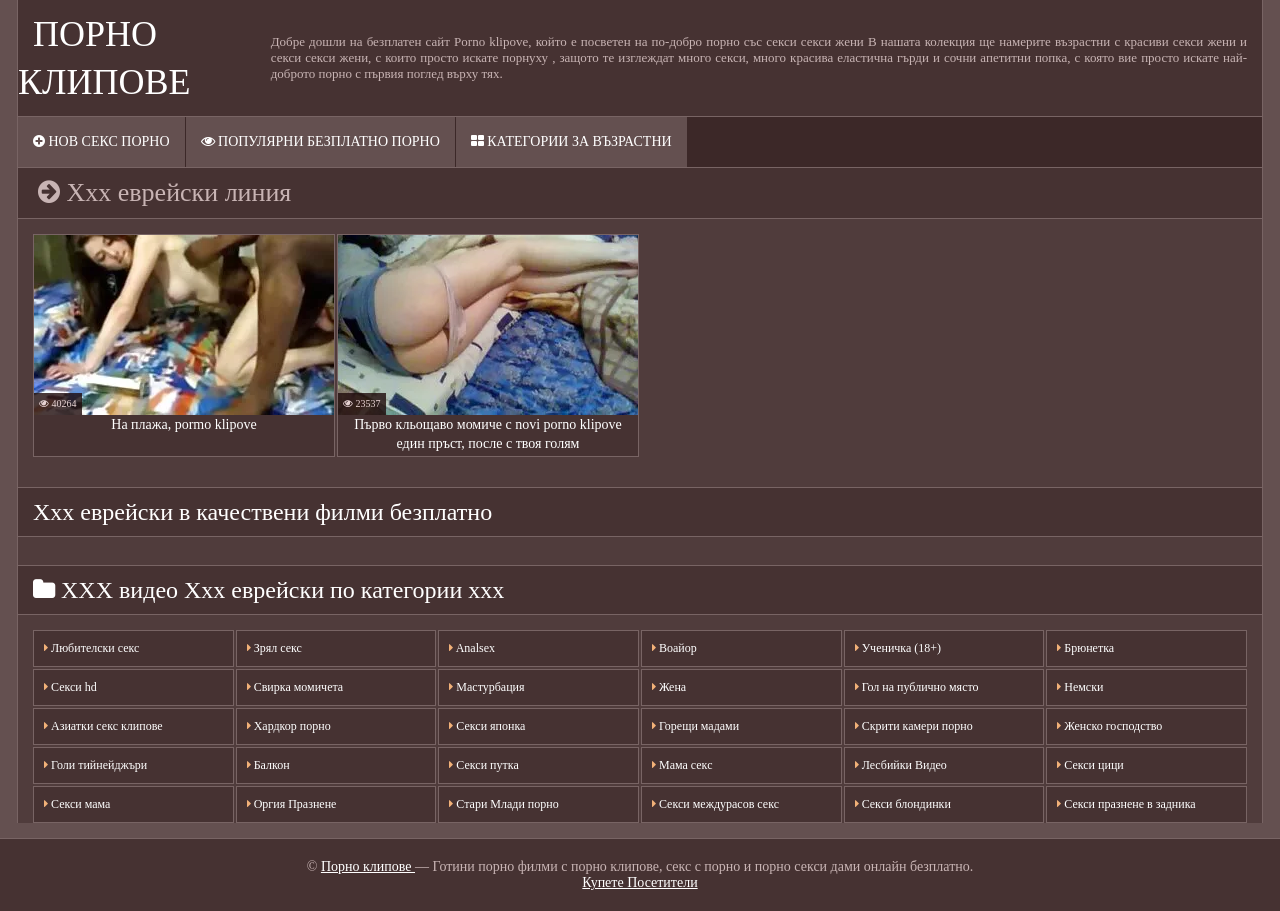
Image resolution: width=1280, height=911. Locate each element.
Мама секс (682, 765)
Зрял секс (274, 648)
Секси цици (1090, 765)
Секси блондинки (903, 804)
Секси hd (70, 687)
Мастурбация (486, 687)
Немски (1080, 687)
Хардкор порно (289, 726)
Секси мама (77, 804)
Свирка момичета (295, 687)
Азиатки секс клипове (103, 726)
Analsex (472, 648)
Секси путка (483, 765)
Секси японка (487, 726)
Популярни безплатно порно (320, 141)
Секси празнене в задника (1126, 804)
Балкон (268, 765)
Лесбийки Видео (901, 765)
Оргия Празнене (292, 804)
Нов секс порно (101, 141)
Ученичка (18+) (898, 648)
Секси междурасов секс (715, 804)
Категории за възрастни (571, 141)
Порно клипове (368, 866)
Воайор (674, 648)
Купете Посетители (639, 882)
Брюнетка (1085, 648)
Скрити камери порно (914, 726)
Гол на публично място (917, 687)
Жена (669, 687)
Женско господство (1109, 726)
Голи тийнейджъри (95, 765)
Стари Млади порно (503, 804)
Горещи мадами (695, 726)
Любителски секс (91, 648)
